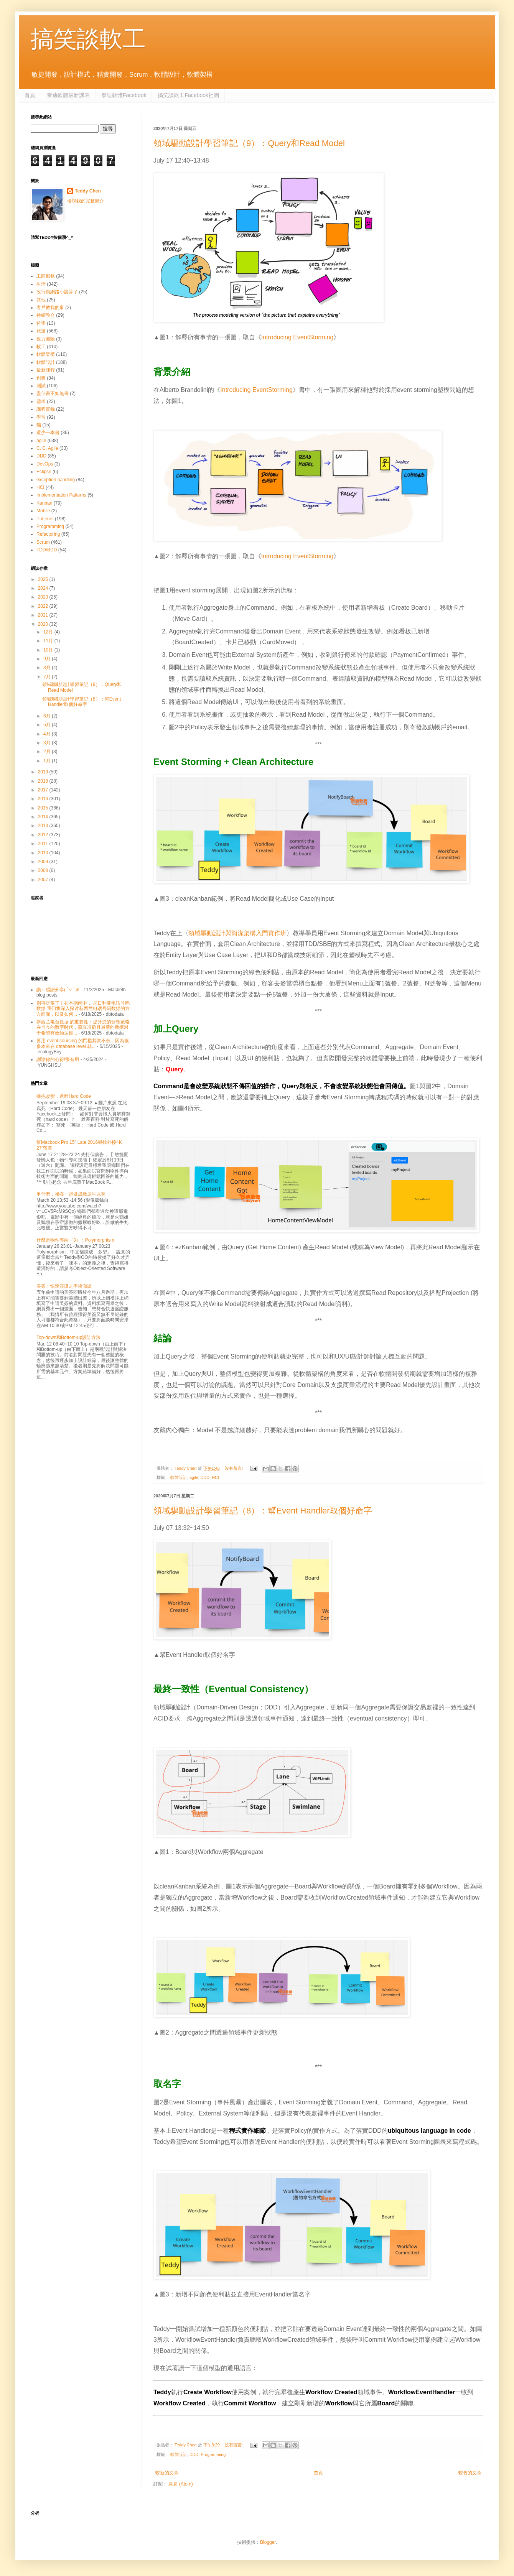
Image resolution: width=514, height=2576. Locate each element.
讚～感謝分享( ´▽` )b (57, 989)
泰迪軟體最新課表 (68, 95)
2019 (43, 772)
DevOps (44, 464)
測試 (41, 385)
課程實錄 (45, 409)
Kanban (44, 503)
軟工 (41, 346)
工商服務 (45, 276)
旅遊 (41, 331)
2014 (43, 816)
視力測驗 (45, 339)
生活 (41, 284)
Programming (213, 2454)
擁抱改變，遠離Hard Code (63, 1096)
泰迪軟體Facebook (123, 95)
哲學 (41, 323)
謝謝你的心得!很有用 (57, 1059)
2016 (43, 798)
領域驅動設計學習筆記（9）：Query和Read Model (249, 143)
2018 (43, 781)
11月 (48, 640)
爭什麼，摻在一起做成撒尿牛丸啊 (70, 1194)
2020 (43, 624)
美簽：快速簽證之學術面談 (64, 1286)
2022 (43, 606)
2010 (43, 852)
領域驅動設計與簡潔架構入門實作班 (237, 933)
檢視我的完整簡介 (85, 201)
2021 (43, 615)
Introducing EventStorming (297, 337)
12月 (48, 632)
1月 (47, 760)
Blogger (268, 2542)
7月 (47, 676)
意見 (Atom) (180, 2484)
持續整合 (45, 315)
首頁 (30, 95)
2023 (43, 597)
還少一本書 (47, 432)
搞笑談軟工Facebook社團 (188, 95)
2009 (43, 861)
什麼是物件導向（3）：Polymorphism (75, 1240)
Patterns (45, 518)
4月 (47, 734)
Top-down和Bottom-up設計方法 (68, 1337)
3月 (47, 742)
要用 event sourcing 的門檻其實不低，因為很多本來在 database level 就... (82, 1043)
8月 (47, 667)
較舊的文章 (469, 2473)
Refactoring (48, 534)
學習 (41, 417)
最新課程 (45, 370)
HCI (215, 1477)
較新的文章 (166, 2473)
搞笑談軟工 (88, 39)
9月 (47, 658)
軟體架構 (45, 354)
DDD (205, 1477)
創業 (41, 378)
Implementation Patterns (61, 495)
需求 (41, 401)
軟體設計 (178, 1477)
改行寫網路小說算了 (57, 291)
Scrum (43, 542)
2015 (43, 808)
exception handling (55, 479)
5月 (47, 724)
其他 (41, 300)
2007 (43, 879)
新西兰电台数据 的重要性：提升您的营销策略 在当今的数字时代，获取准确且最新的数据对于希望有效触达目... (83, 1027)
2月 (47, 751)
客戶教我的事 (50, 307)
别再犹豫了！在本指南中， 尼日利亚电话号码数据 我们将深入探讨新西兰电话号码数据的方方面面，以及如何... (83, 1008)
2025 (43, 579)
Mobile (43, 510)
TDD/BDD (46, 550)
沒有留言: (234, 1468)
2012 (43, 834)
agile (193, 1477)
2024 (43, 588)
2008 (43, 870)
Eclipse (43, 471)
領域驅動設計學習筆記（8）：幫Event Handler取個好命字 (262, 1510)
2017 (43, 790)
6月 (47, 716)
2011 (43, 843)
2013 (43, 825)
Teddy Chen (88, 191)
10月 (48, 650)
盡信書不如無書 (52, 393)
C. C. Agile (47, 448)
